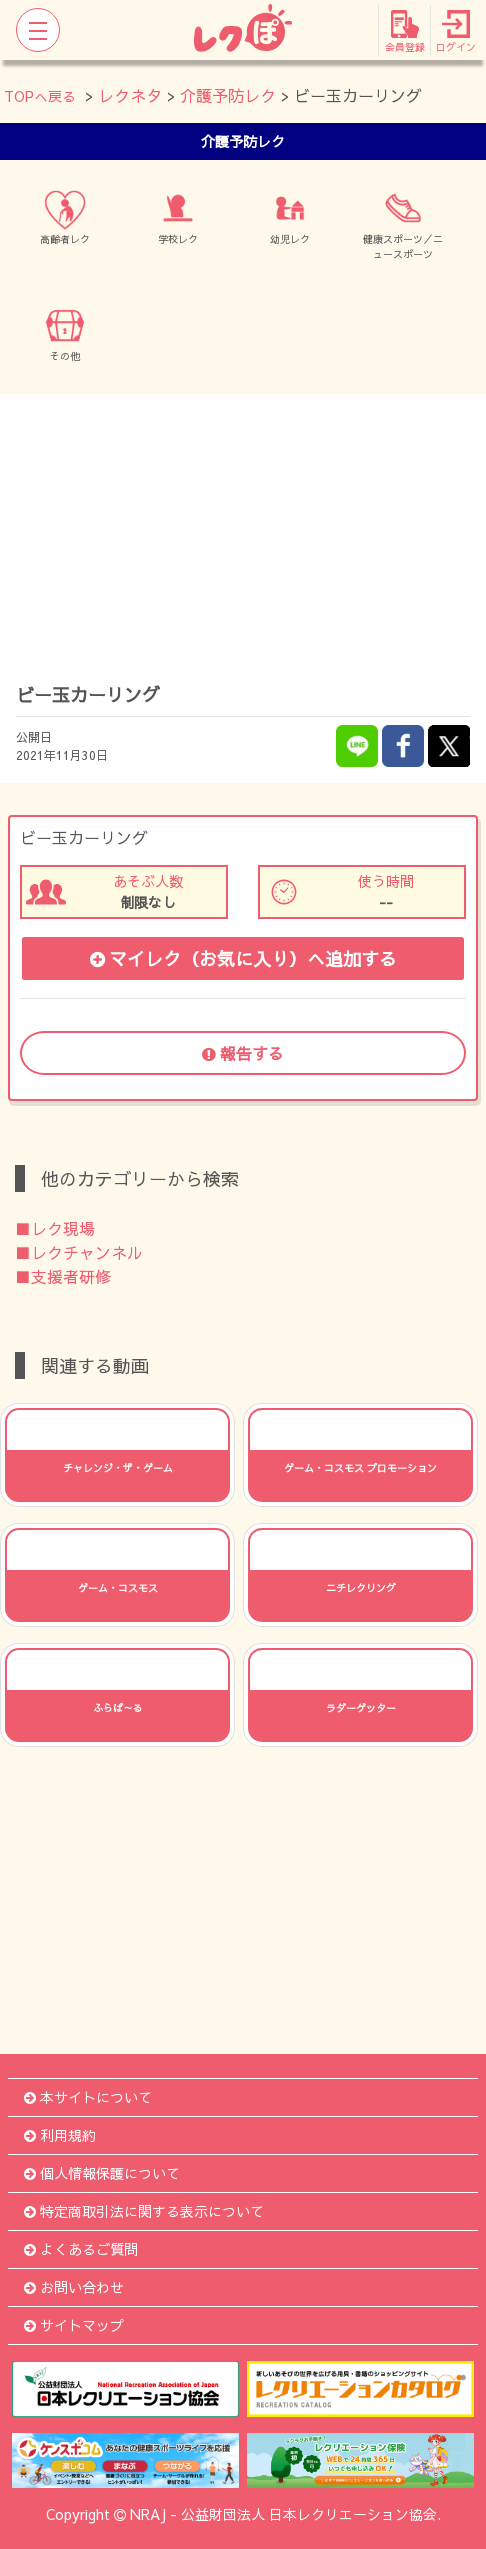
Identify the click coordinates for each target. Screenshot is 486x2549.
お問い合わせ (74, 2287)
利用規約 (60, 2135)
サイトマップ (74, 2325)
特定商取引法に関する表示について (144, 2211)
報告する (243, 1053)
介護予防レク (228, 95)
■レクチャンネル (79, 1252)
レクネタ (130, 95)
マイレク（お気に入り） (243, 958)
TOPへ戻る (40, 96)
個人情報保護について (102, 2173)
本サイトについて (88, 2097)
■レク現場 (55, 1228)
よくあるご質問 (81, 2249)
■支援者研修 (63, 1276)
